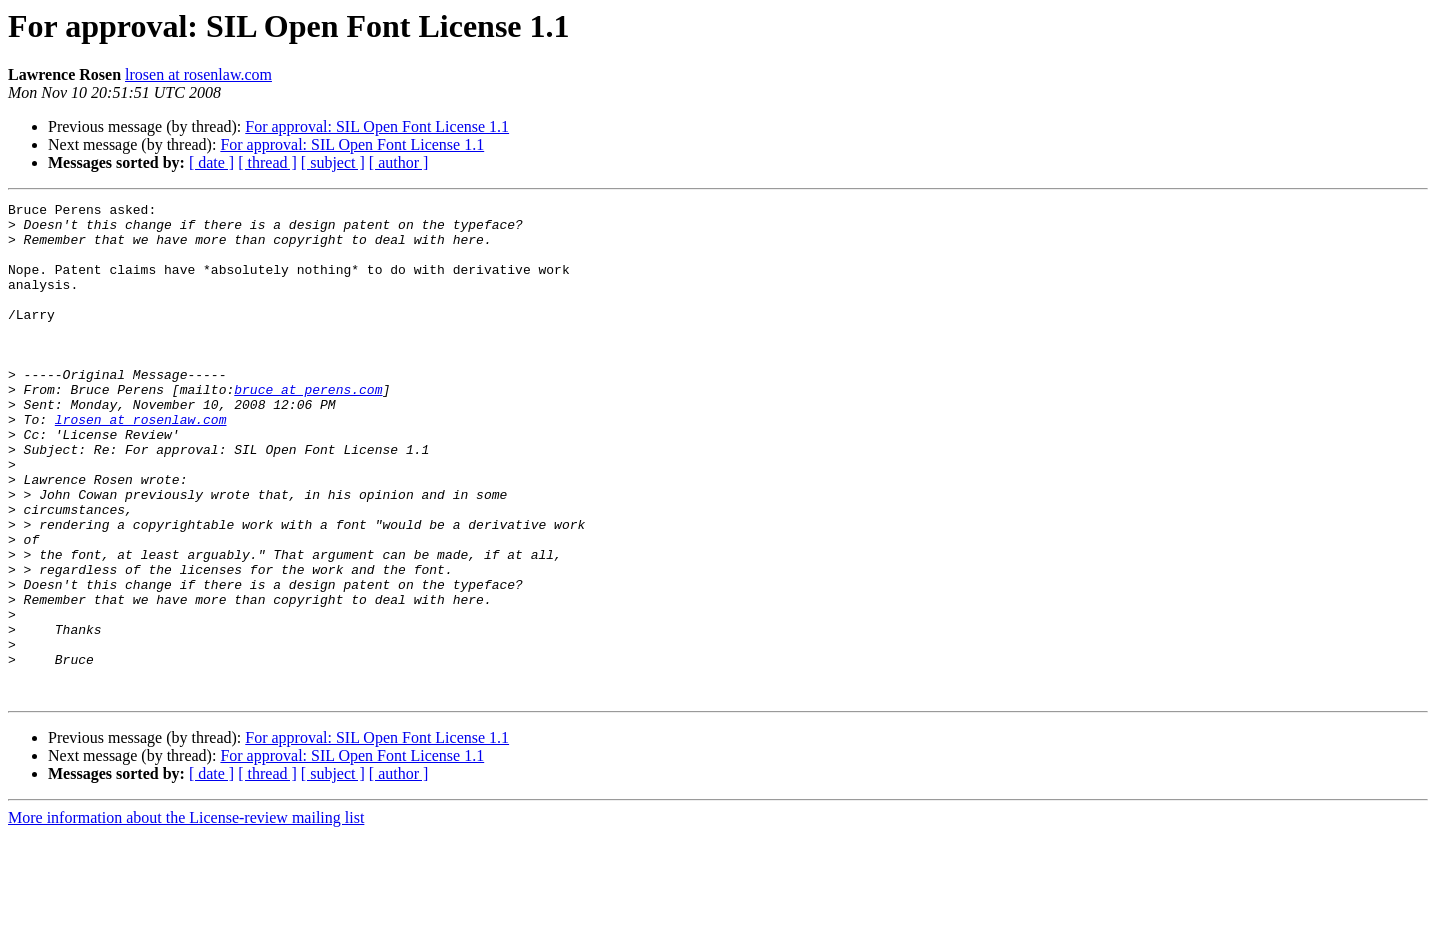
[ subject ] (333, 162)
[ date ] (211, 162)
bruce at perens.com (308, 428)
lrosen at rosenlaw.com (198, 74)
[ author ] (399, 162)
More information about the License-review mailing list (186, 916)
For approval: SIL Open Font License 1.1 (377, 126)
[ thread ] (267, 162)
